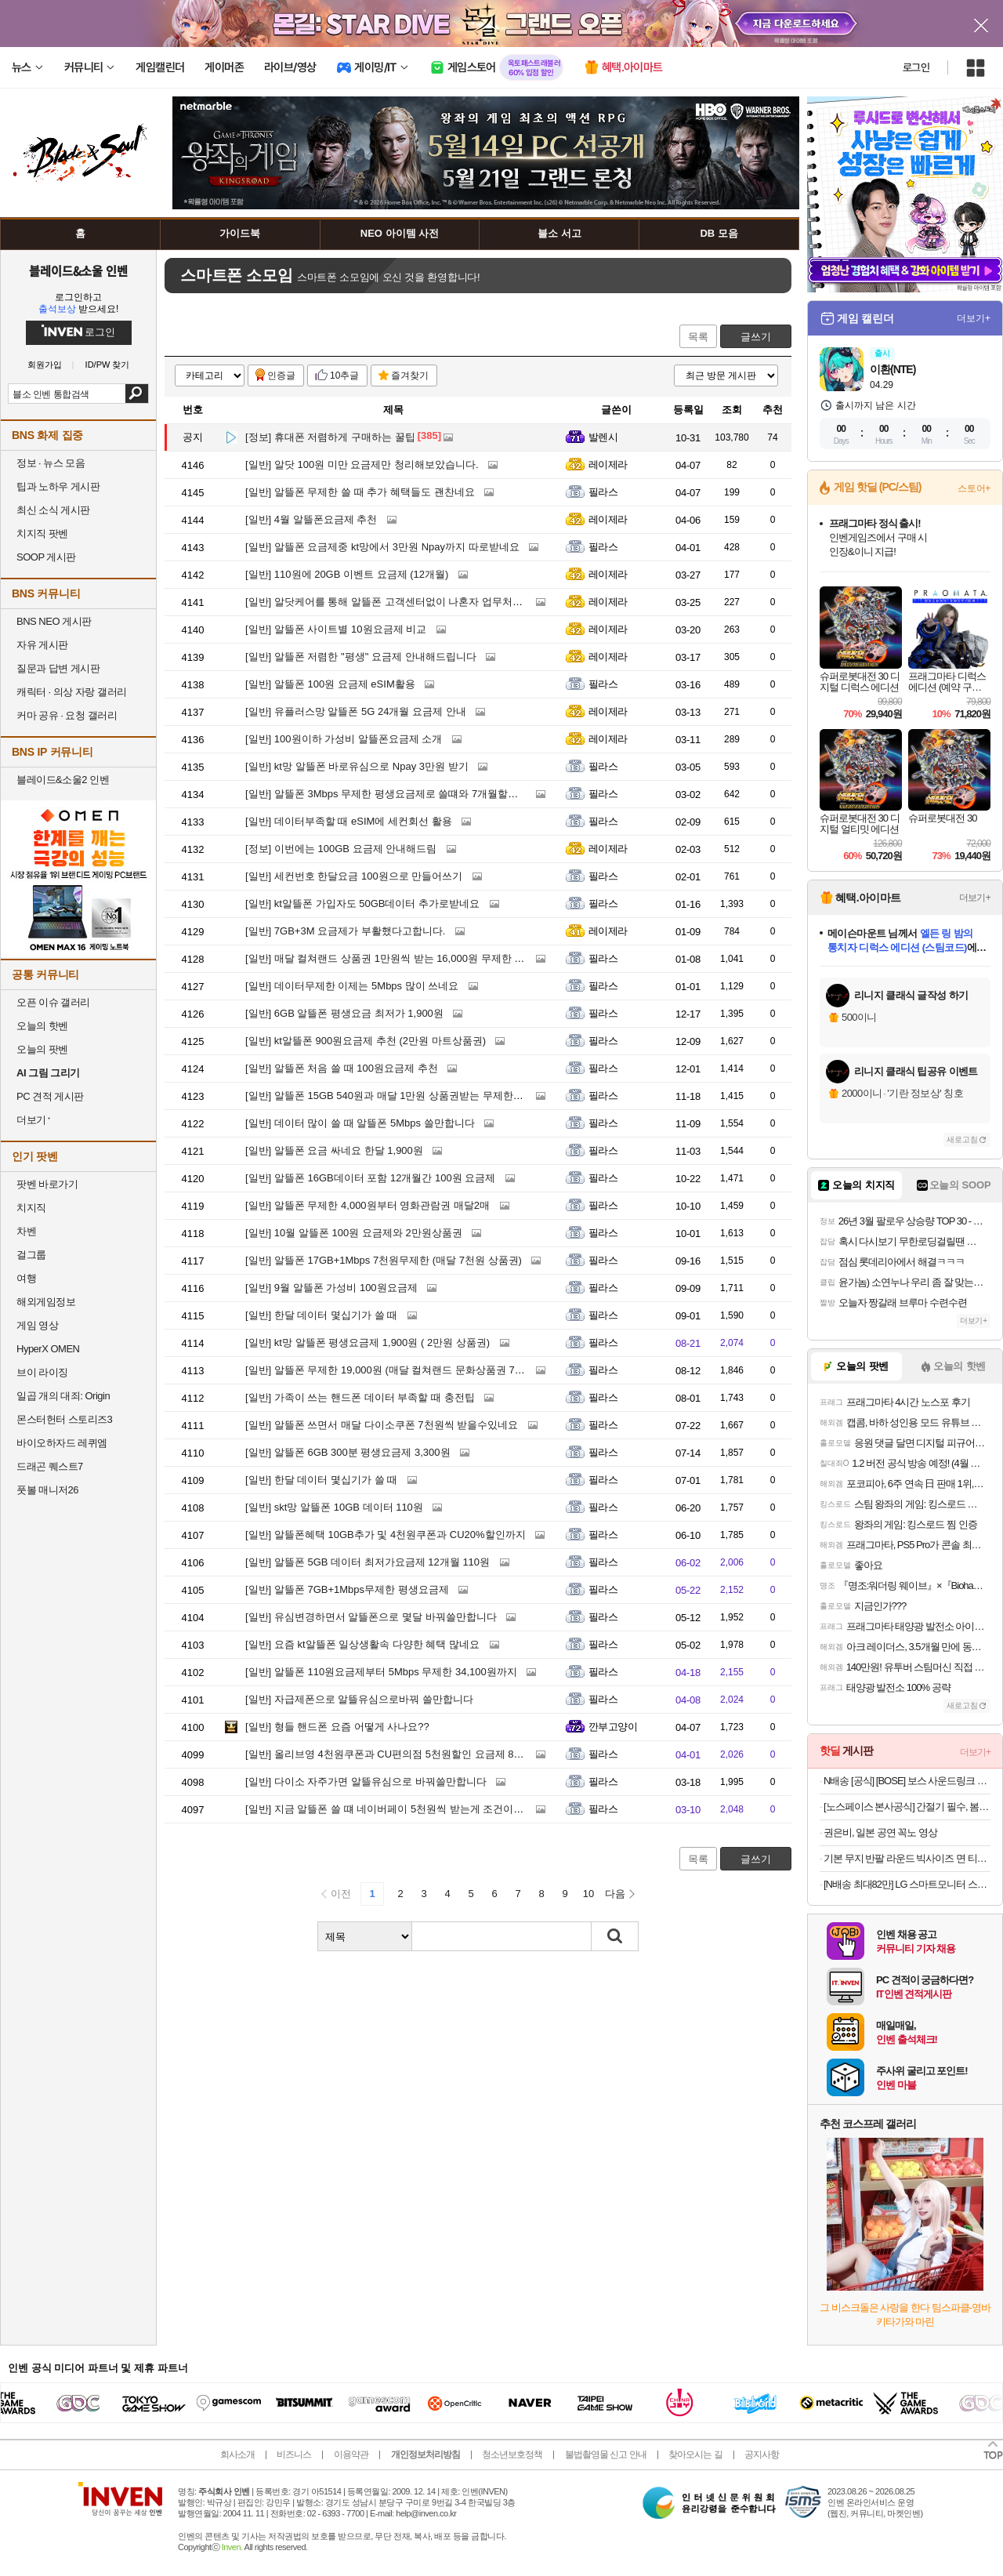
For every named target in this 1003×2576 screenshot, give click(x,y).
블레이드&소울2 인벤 (62, 780)
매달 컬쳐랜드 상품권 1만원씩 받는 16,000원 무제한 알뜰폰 (395, 958)
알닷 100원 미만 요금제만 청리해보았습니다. (362, 464)
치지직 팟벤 (42, 533)
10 (588, 1893)
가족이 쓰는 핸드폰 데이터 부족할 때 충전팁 (360, 1397)
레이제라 (608, 464)
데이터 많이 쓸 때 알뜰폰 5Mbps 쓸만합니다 (360, 1123)
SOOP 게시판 (46, 557)
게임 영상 (37, 1325)
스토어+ (974, 488)
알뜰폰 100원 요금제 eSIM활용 (330, 684)
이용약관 (351, 2454)
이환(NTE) (892, 369)
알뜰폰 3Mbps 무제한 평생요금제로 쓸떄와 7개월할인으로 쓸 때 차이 (416, 794)
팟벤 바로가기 (47, 1184)
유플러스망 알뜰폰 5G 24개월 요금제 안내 (355, 711)
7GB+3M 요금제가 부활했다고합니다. (345, 931)
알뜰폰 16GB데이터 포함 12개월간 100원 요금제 (370, 1178)
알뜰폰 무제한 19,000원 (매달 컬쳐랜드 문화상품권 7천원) (391, 1370)
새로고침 (962, 1139)
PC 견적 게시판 (50, 1096)
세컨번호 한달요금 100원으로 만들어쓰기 (353, 876)
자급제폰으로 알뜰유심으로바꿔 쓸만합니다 (359, 1699)
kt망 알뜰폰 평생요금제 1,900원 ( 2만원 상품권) (367, 1342)
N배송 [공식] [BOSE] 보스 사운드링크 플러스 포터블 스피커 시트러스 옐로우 (907, 1781)
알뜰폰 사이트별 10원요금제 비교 (335, 629)
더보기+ (973, 318)
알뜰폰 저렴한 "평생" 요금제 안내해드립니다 (360, 656)
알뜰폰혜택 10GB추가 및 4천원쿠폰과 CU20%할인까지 (385, 1534)
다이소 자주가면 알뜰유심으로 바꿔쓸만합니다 (366, 1781)
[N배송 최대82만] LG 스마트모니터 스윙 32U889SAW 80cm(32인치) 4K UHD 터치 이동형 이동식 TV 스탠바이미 (907, 1884)
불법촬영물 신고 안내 (605, 2454)
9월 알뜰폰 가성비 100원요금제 (331, 1287)
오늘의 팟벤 (42, 1049)
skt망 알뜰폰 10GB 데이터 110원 (334, 1507)
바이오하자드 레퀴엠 (61, 1443)
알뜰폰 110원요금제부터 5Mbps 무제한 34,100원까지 (381, 1672)
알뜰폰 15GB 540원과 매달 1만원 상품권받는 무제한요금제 (394, 1095)
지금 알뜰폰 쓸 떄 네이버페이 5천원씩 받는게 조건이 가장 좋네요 (407, 1809)
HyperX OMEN (47, 1349)
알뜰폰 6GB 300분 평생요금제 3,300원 (348, 1452)
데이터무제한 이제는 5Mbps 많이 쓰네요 (351, 986)
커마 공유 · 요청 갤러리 (66, 715)
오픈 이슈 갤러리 (53, 1002)
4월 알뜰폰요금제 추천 (311, 519)
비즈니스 (294, 2454)
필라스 (602, 492)
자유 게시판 (42, 645)
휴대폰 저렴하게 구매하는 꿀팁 (330, 437)
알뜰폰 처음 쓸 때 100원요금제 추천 (341, 1068)
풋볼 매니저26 (47, 1490)
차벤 (26, 1231)
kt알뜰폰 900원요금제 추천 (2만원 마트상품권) (365, 1041)
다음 (615, 1893)
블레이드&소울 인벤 (78, 270)
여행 (26, 1278)
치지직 (31, 1208)
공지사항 (761, 2454)
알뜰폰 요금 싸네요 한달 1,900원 (334, 1150)
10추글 (344, 375)
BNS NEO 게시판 (54, 621)
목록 (698, 337)
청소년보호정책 (512, 2454)
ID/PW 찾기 (107, 365)
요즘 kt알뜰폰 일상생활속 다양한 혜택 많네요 (362, 1644)
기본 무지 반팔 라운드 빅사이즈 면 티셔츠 (907, 1858)
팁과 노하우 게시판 (58, 486)
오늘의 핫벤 (42, 1026)
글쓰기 (755, 337)
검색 (136, 393)
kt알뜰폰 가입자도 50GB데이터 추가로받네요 (362, 903)
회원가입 (44, 365)
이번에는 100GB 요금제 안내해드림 (340, 848)
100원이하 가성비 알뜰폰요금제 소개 (343, 739)
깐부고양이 (612, 1726)
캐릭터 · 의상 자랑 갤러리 (71, 692)
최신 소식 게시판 (53, 510)
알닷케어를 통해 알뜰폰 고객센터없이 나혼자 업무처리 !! (388, 602)
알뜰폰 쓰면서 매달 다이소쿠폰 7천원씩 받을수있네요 (381, 1425)
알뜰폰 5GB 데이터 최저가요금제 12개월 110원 (367, 1562)
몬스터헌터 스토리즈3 (64, 1419)
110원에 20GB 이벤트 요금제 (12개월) (346, 574)
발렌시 (602, 437)
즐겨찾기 (410, 375)
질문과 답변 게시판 (58, 668)
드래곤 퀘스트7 (49, 1466)
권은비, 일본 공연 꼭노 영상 (880, 1832)
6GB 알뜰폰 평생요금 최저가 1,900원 (344, 1013)
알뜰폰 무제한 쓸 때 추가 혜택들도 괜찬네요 (360, 492)
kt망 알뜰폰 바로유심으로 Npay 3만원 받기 (357, 766)
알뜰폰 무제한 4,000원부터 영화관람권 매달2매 (367, 1205)
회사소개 (237, 2454)
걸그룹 (31, 1255)
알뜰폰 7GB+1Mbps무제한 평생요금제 (347, 1589)
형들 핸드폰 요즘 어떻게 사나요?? (337, 1726)
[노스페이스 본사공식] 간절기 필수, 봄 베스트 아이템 (907, 1806)
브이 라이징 (42, 1372)
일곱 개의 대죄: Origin (63, 1396)
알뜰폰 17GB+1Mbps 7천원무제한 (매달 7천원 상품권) (383, 1260)
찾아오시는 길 (695, 2454)
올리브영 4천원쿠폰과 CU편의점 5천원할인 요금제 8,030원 (394, 1754)
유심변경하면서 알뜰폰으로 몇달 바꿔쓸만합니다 (371, 1617)
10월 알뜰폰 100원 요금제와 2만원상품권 (353, 1233)
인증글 (281, 375)
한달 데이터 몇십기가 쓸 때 (321, 1315)
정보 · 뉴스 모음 (50, 463)
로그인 (916, 67)
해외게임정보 (45, 1302)
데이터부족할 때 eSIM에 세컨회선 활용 (348, 821)
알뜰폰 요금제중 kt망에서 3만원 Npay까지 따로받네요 (382, 547)
